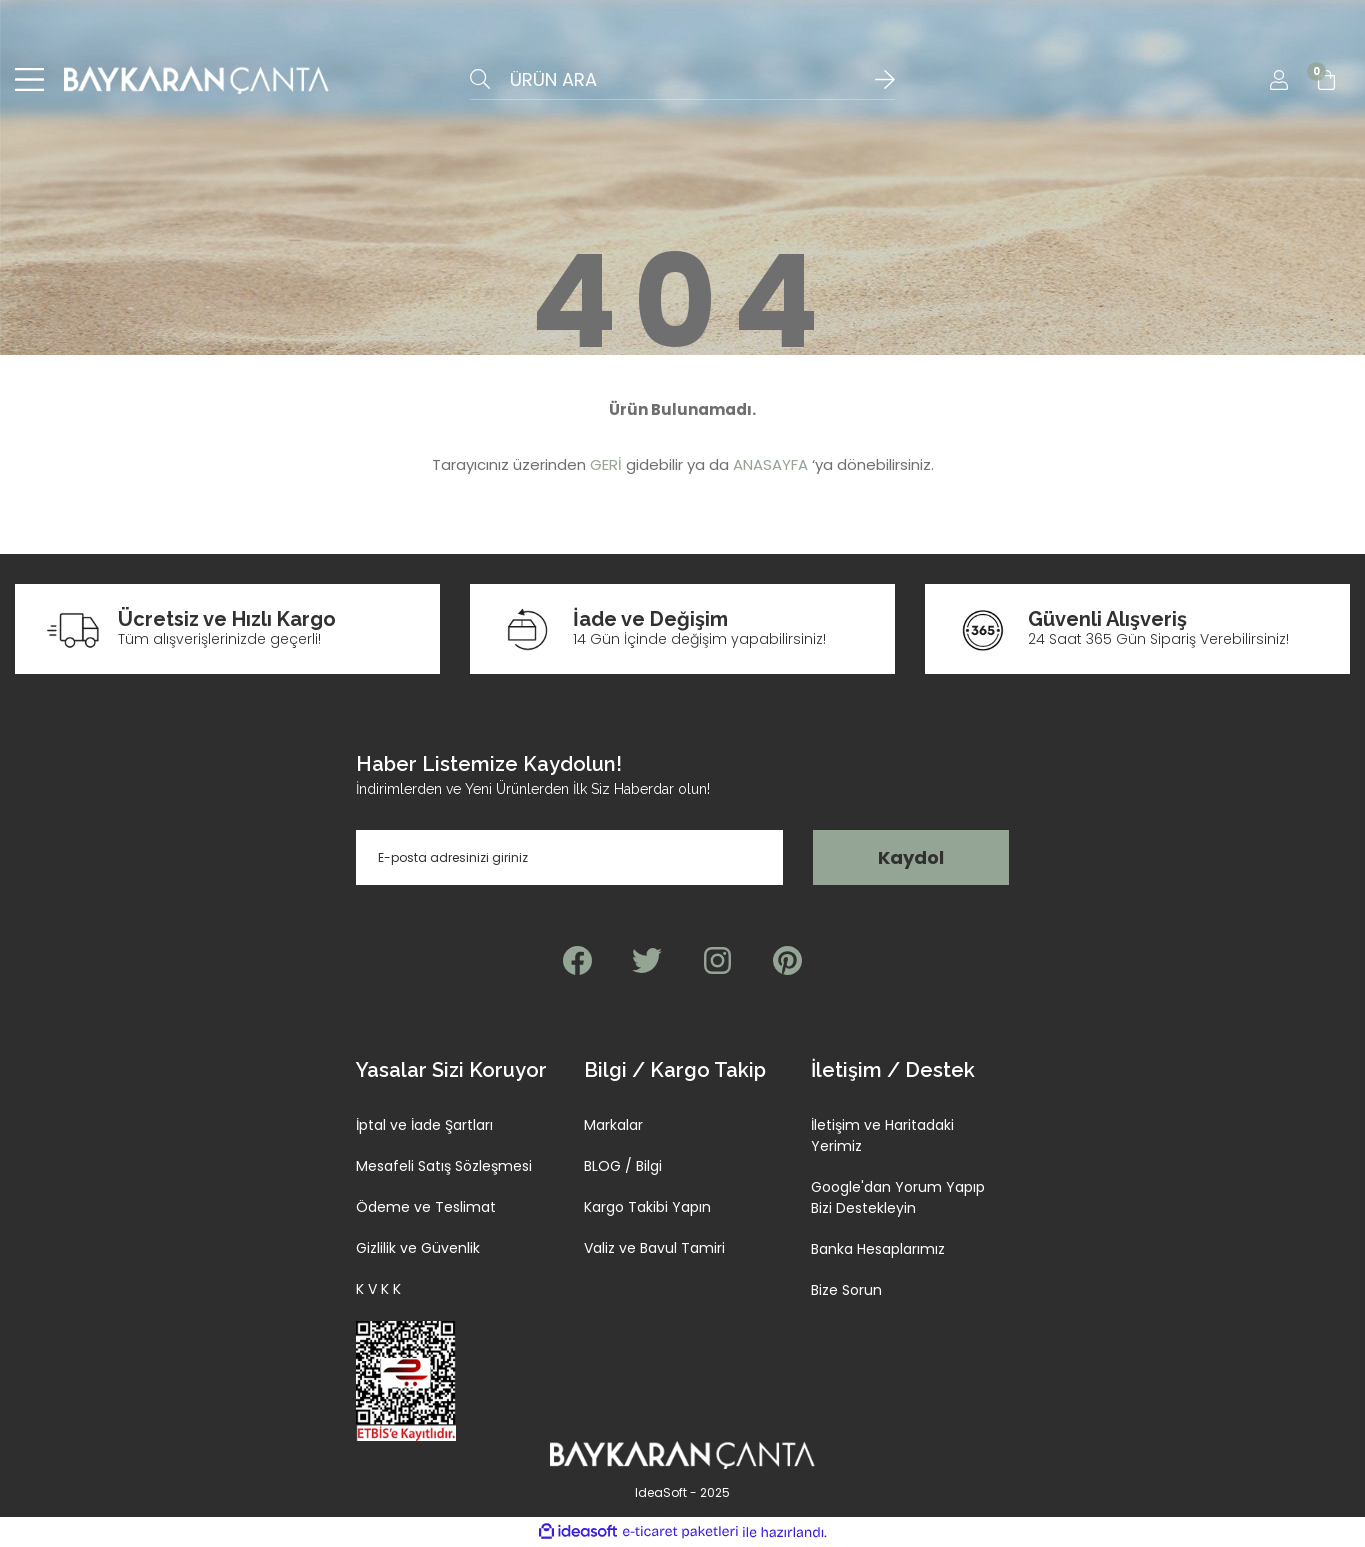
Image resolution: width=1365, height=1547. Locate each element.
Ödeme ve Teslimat (426, 1208)
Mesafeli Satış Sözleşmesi (444, 1167)
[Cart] (1327, 80)
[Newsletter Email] (569, 858)
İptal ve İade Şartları (424, 1126)
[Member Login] (1279, 80)
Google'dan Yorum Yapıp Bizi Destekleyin (898, 1198)
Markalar (613, 1126)
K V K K (378, 1290)
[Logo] (196, 80)
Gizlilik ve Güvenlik (418, 1249)
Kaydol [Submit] (911, 858)
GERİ (606, 465)
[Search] (682, 80)
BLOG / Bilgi (623, 1167)
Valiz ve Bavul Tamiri (654, 1249)
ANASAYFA (770, 465)
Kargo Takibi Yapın (647, 1208)
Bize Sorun (846, 1291)
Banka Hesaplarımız (878, 1250)
